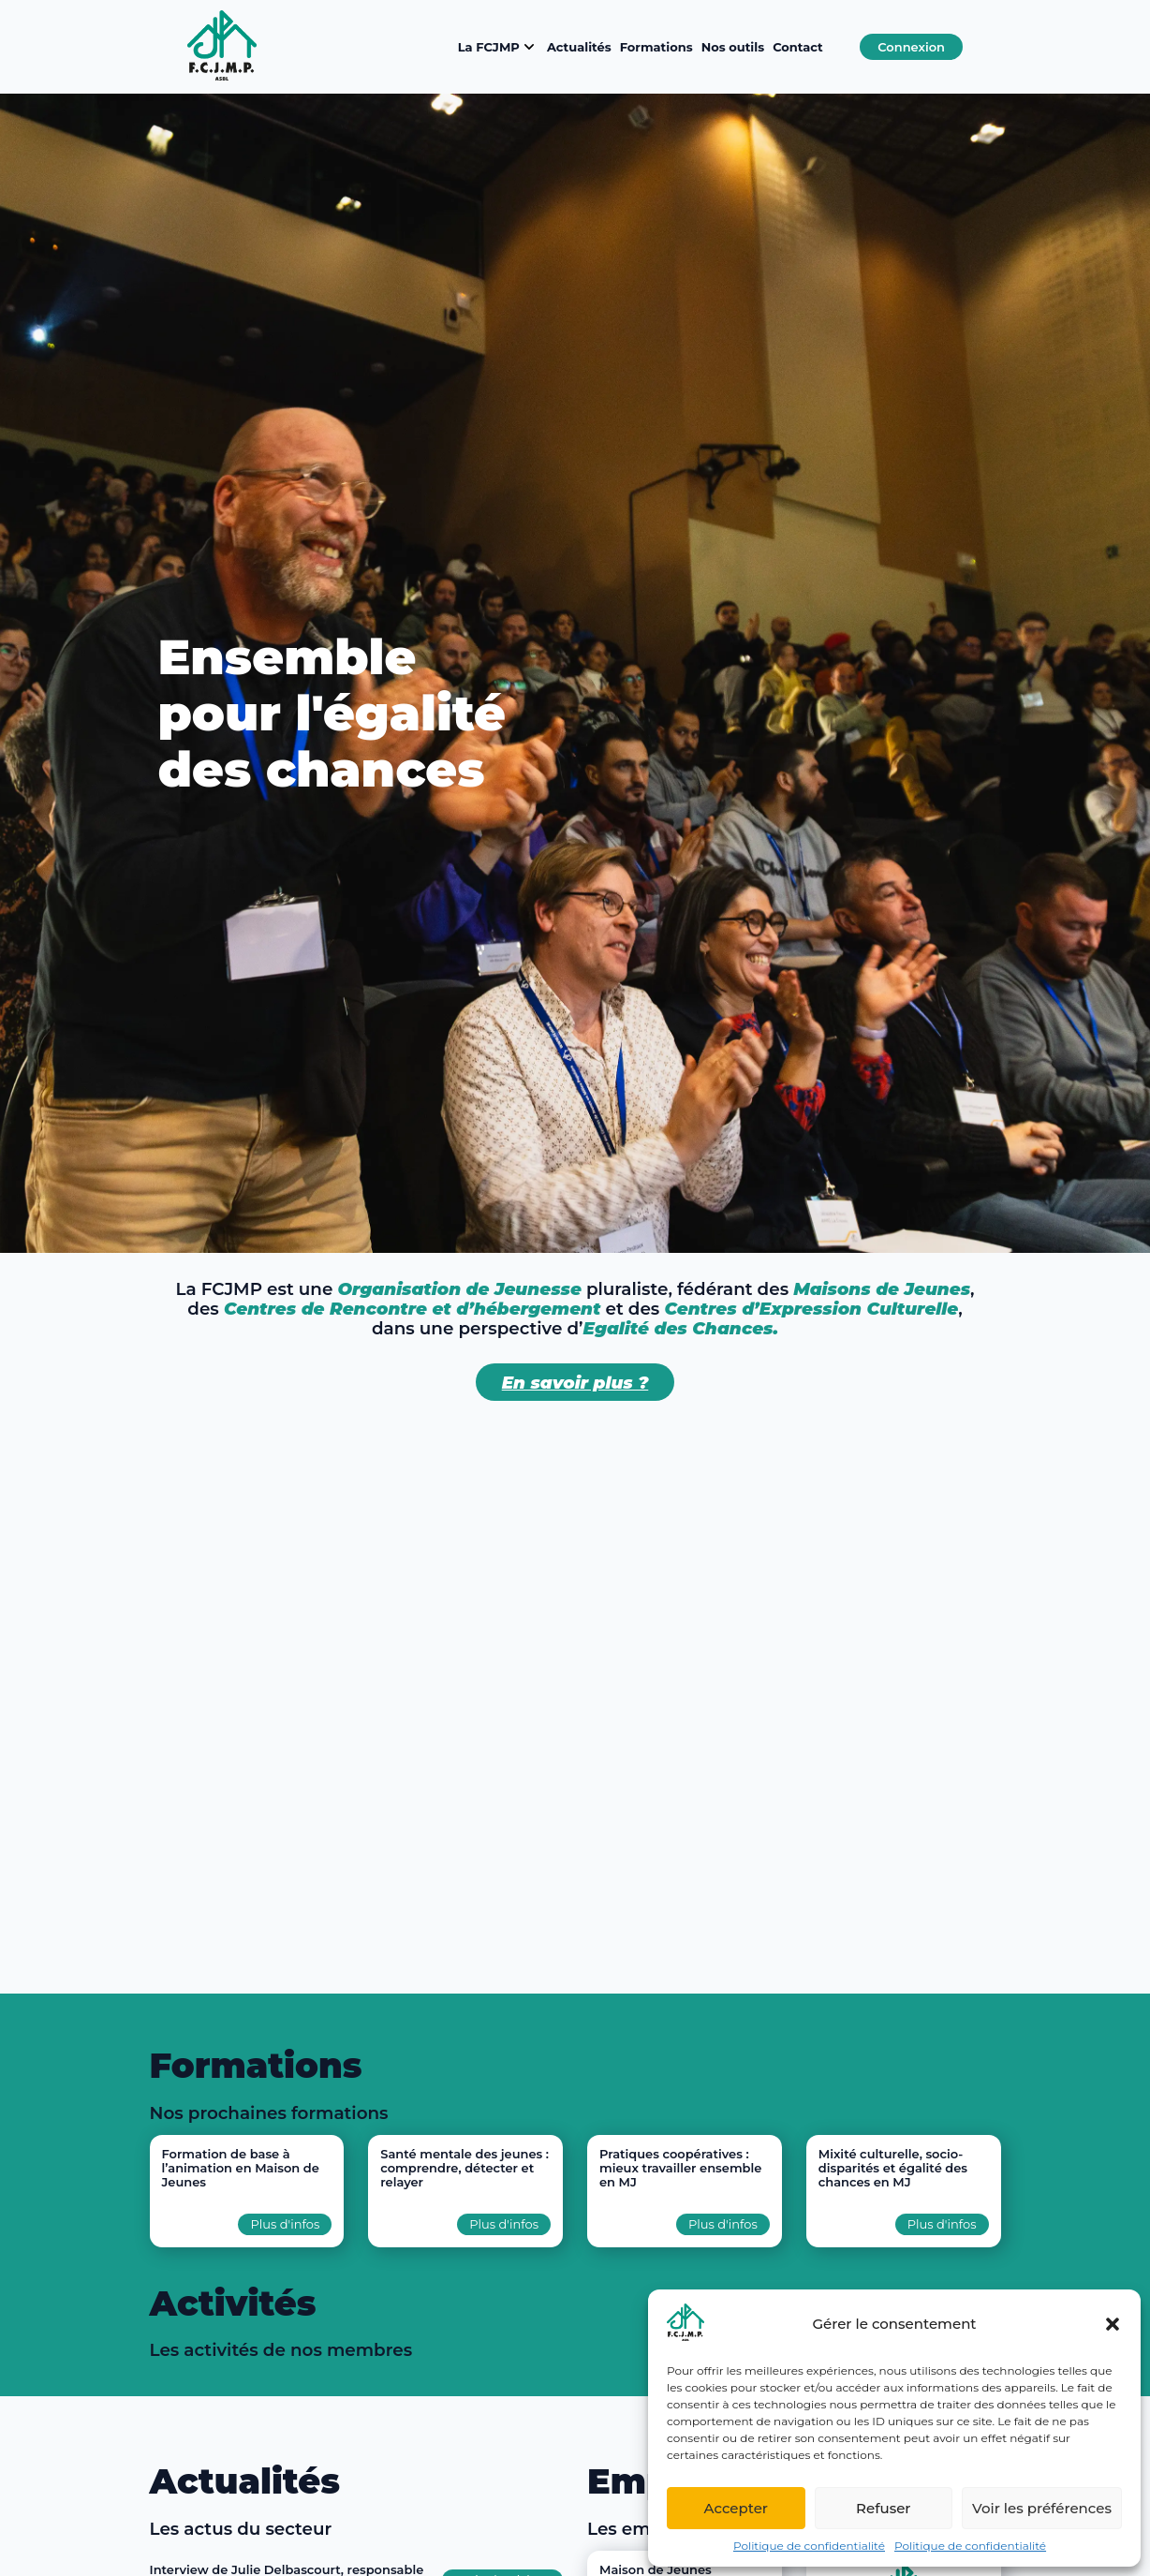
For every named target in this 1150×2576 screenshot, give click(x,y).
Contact (798, 46)
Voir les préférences (1042, 2508)
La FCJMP (498, 46)
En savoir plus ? (575, 1382)
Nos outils (732, 46)
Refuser (883, 2508)
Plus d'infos (284, 2223)
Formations (656, 46)
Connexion (911, 46)
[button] (1112, 2324)
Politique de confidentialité (809, 2546)
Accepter (736, 2508)
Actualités (579, 46)
